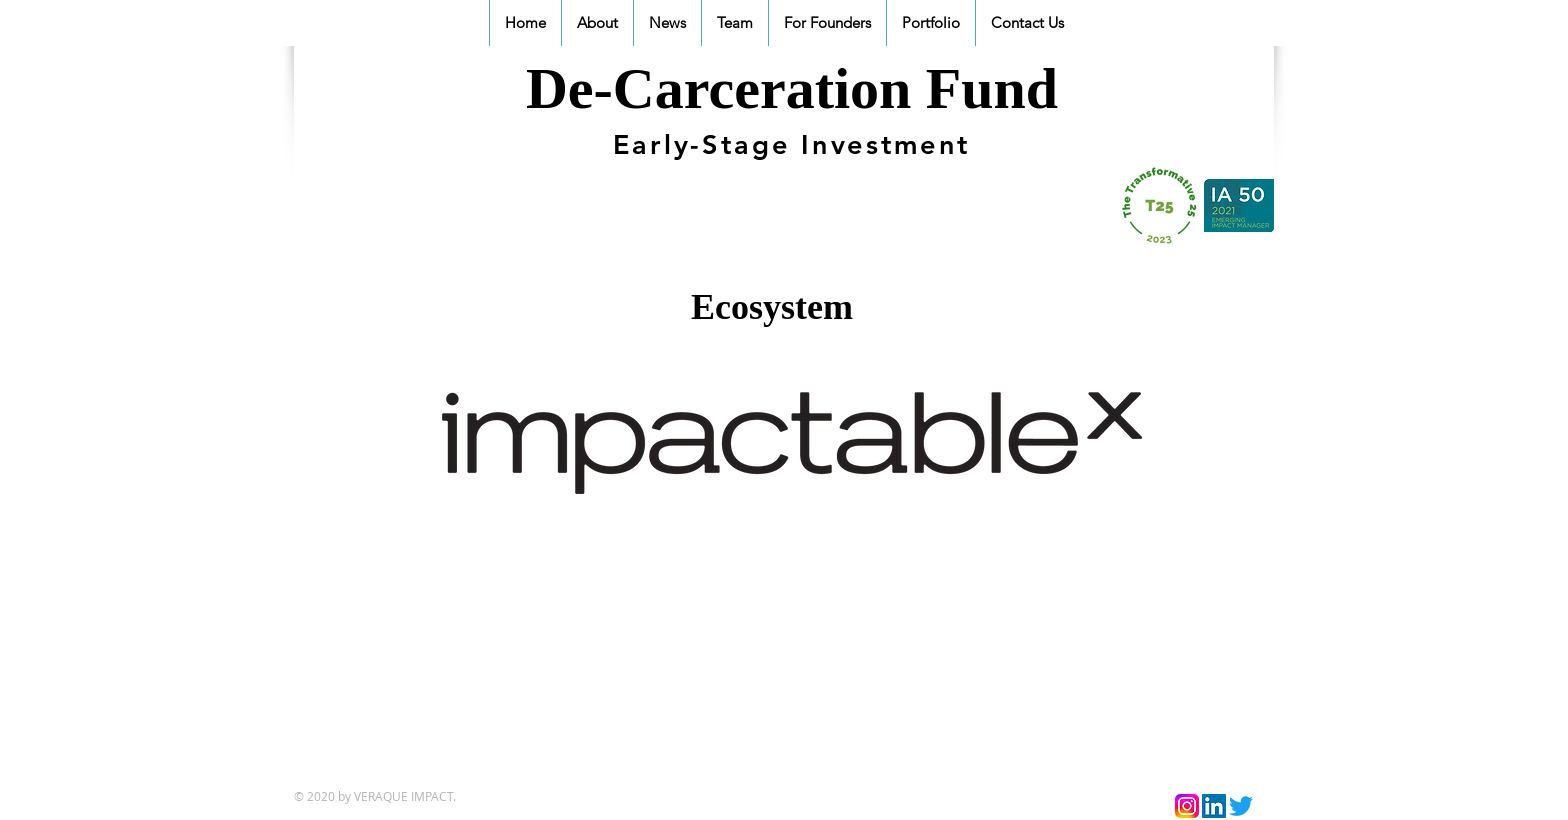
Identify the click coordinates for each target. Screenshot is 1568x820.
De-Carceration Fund (792, 88)
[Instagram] (1187, 806)
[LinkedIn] (1214, 806)
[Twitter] (1241, 806)
